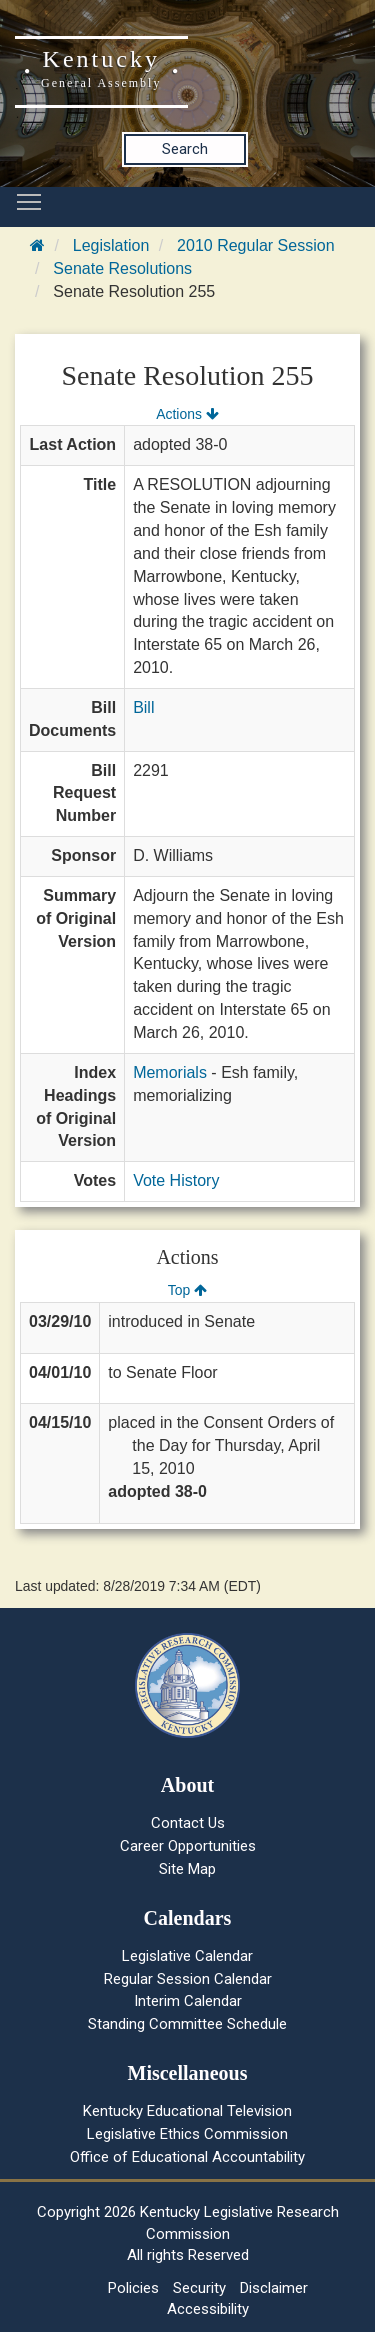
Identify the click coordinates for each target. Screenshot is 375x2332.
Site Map (187, 1869)
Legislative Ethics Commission (187, 2134)
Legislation (111, 245)
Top (187, 1290)
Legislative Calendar (187, 1956)
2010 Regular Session (255, 245)
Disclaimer (274, 2288)
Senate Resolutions (122, 268)
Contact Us (188, 1823)
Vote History (176, 1180)
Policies (133, 2288)
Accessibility (208, 2309)
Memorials (170, 1072)
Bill (143, 707)
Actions (187, 414)
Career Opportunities (188, 1846)
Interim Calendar (188, 2001)
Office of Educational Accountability (187, 2157)
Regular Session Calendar (188, 1979)
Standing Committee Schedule (187, 2024)
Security (199, 2288)
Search (185, 149)
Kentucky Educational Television (187, 2111)
